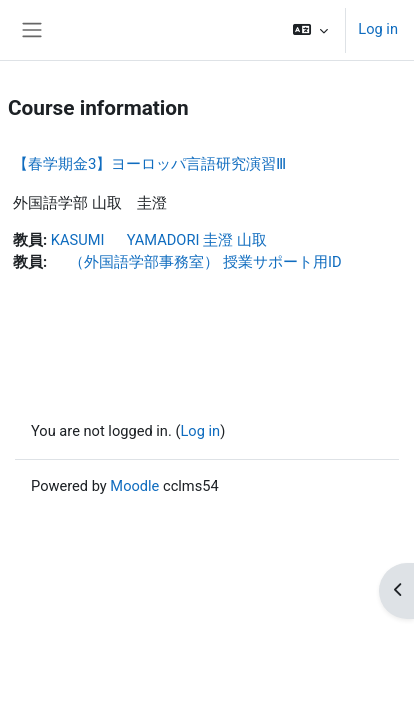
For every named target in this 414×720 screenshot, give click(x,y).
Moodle (134, 486)
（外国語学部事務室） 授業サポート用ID (196, 262)
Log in (378, 29)
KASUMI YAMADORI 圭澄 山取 (159, 240)
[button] (310, 30)
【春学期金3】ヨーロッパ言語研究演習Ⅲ (149, 164)
